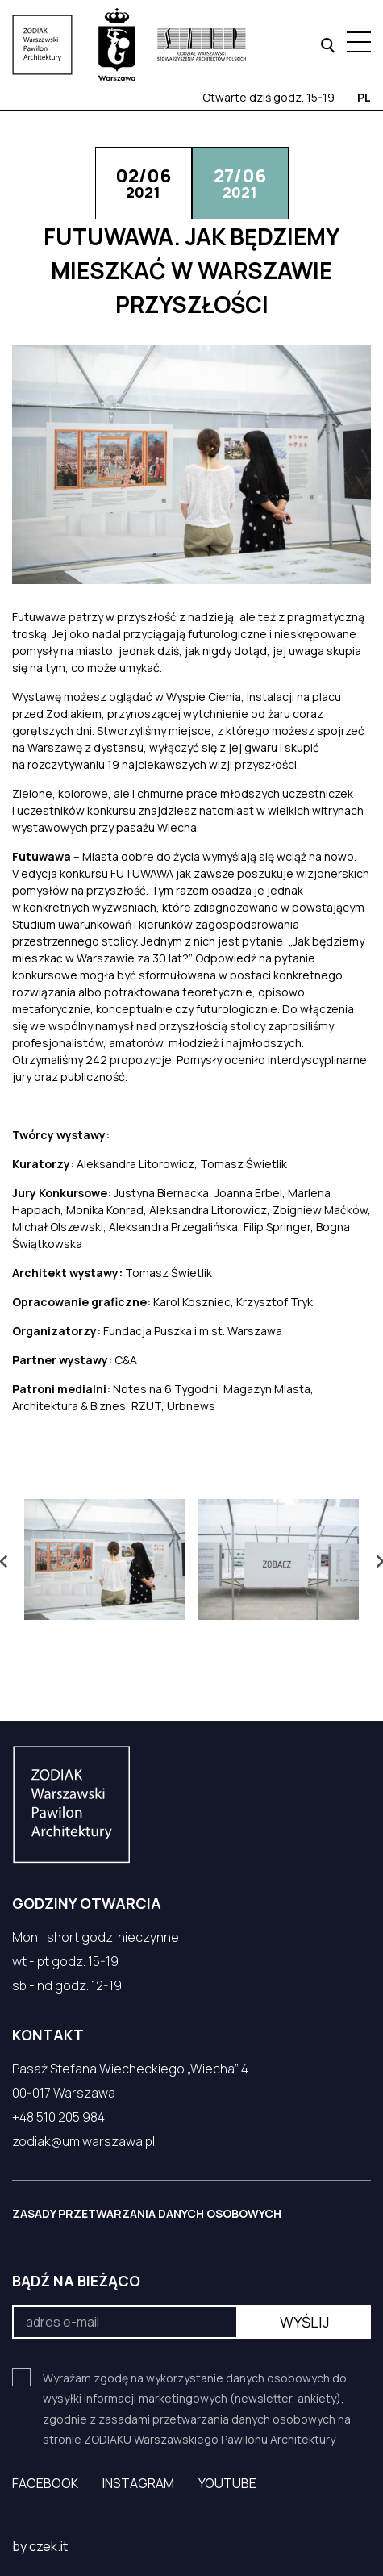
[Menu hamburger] (359, 42)
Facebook (45, 2483)
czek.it (48, 2546)
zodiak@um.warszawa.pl (83, 2141)
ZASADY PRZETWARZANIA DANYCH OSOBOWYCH (146, 2213)
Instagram (138, 2483)
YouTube (227, 2483)
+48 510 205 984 (58, 2117)
